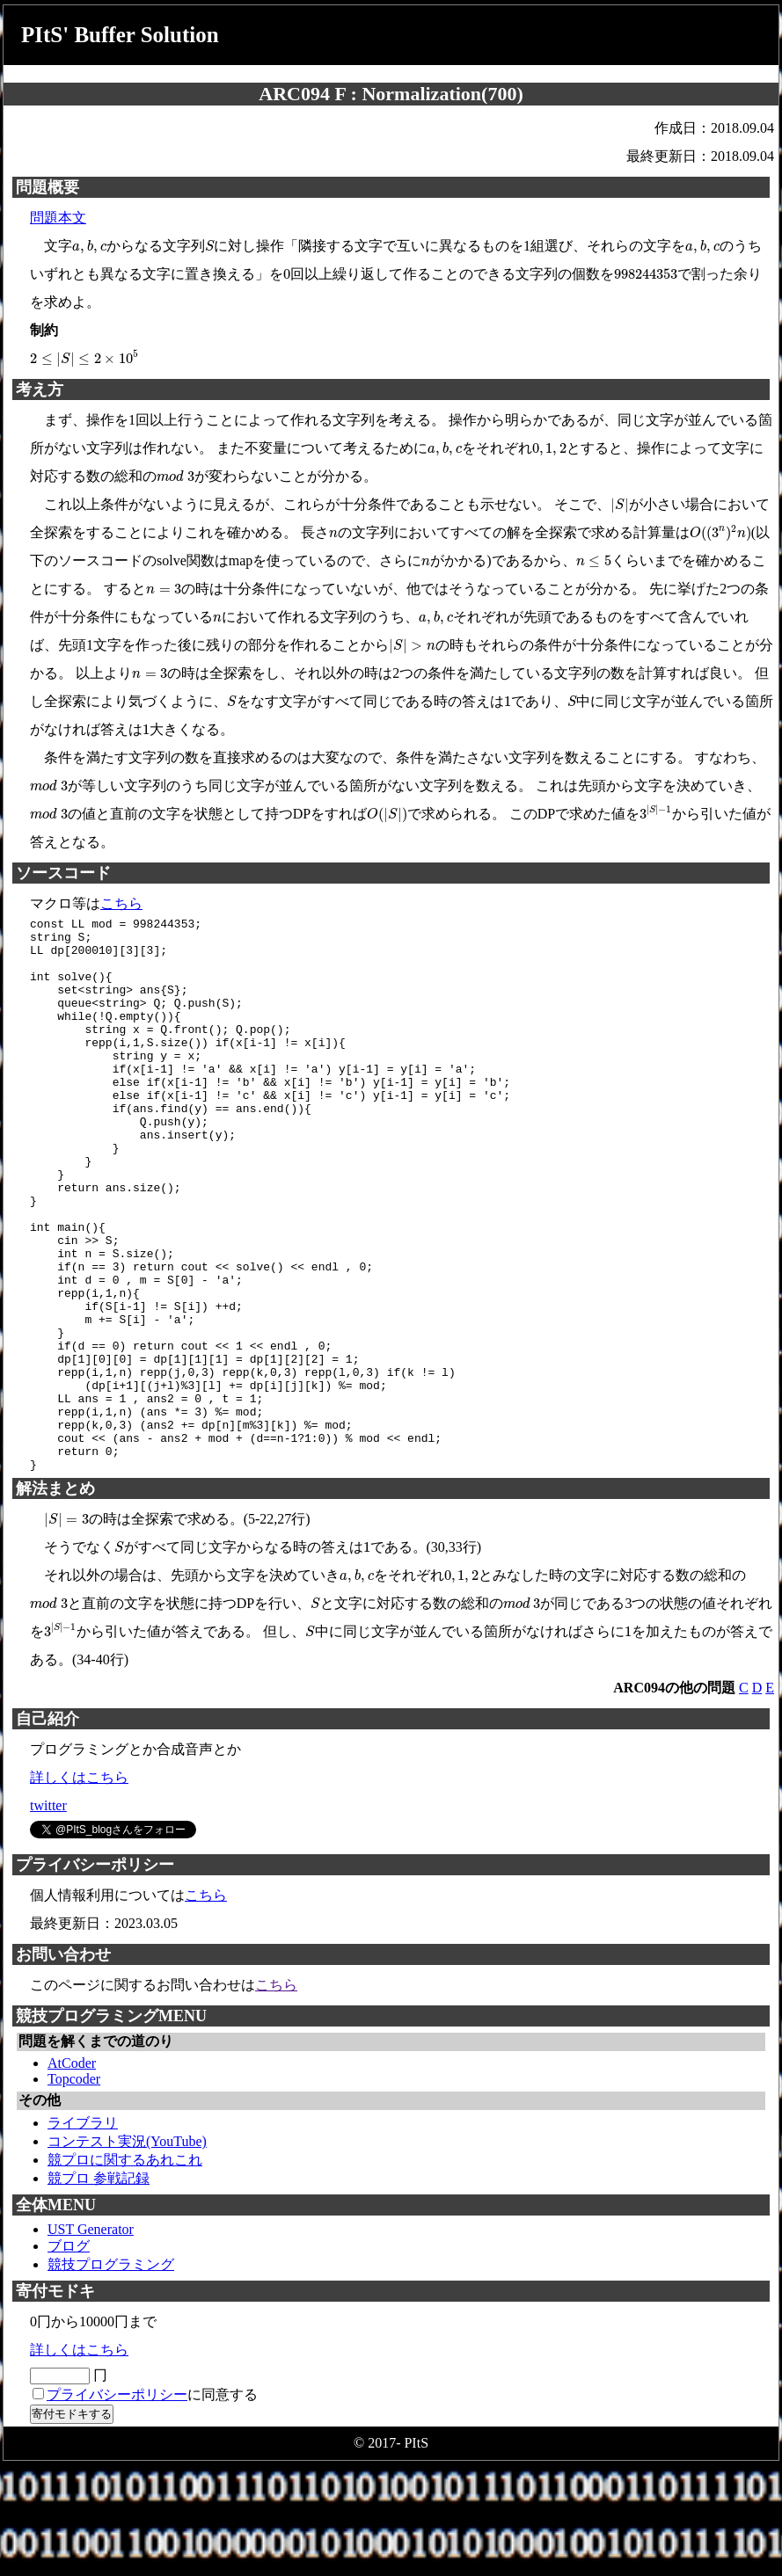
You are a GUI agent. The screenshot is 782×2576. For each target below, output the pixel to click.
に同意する (152, 2505)
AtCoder (72, 2173)
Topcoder (74, 2189)
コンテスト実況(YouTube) (127, 2252)
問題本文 (58, 217)
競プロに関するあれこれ (125, 2270)
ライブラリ (83, 2233)
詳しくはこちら (79, 1888)
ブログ (69, 2356)
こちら (121, 903)
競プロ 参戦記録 (99, 2288)
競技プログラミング (111, 2375)
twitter (48, 1916)
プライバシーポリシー (117, 2505)
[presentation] (89, 247)
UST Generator (91, 2339)
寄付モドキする (72, 2524)
